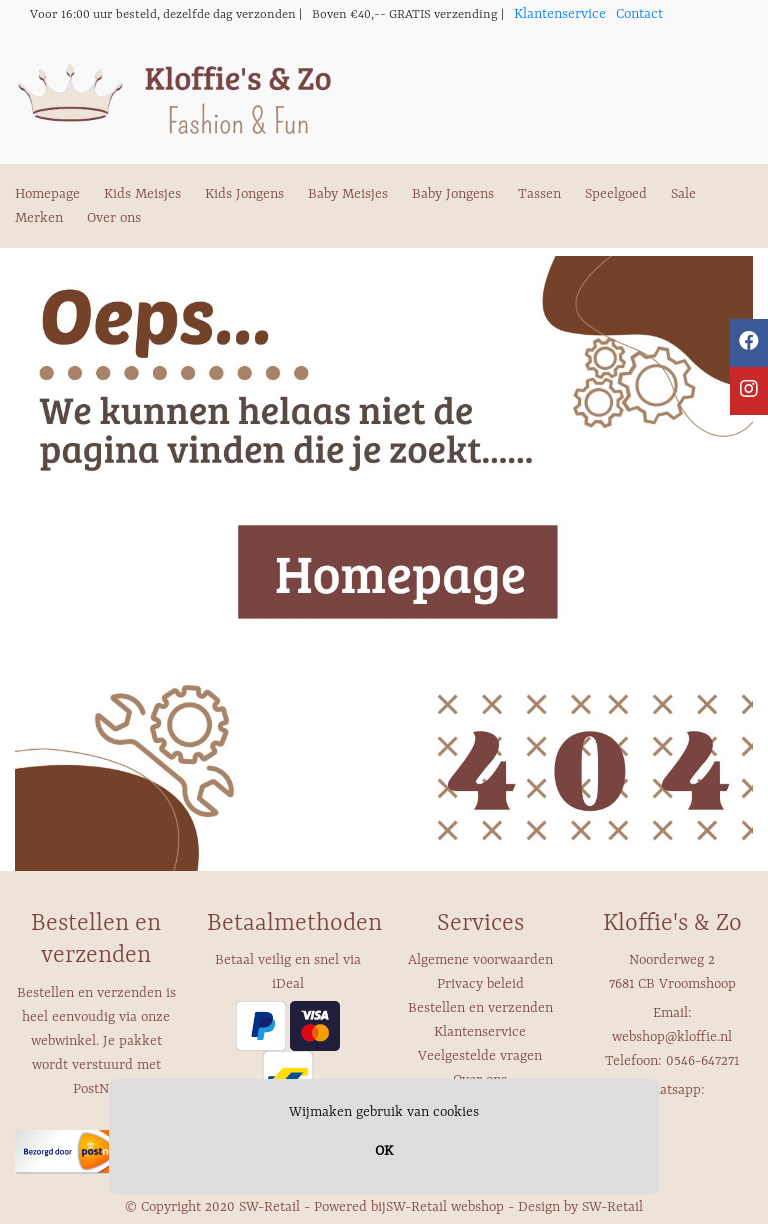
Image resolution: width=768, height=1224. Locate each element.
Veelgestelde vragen (480, 1056)
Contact (639, 14)
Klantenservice (560, 14)
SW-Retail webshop (445, 1207)
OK (384, 1151)
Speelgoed (616, 194)
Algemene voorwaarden (480, 960)
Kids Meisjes (142, 194)
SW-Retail (612, 1207)
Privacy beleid (480, 984)
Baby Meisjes (348, 194)
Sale (683, 194)
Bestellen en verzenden (480, 1008)
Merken (39, 218)
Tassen (539, 194)
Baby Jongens (453, 194)
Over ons (114, 218)
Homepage (47, 194)
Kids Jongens (244, 194)
